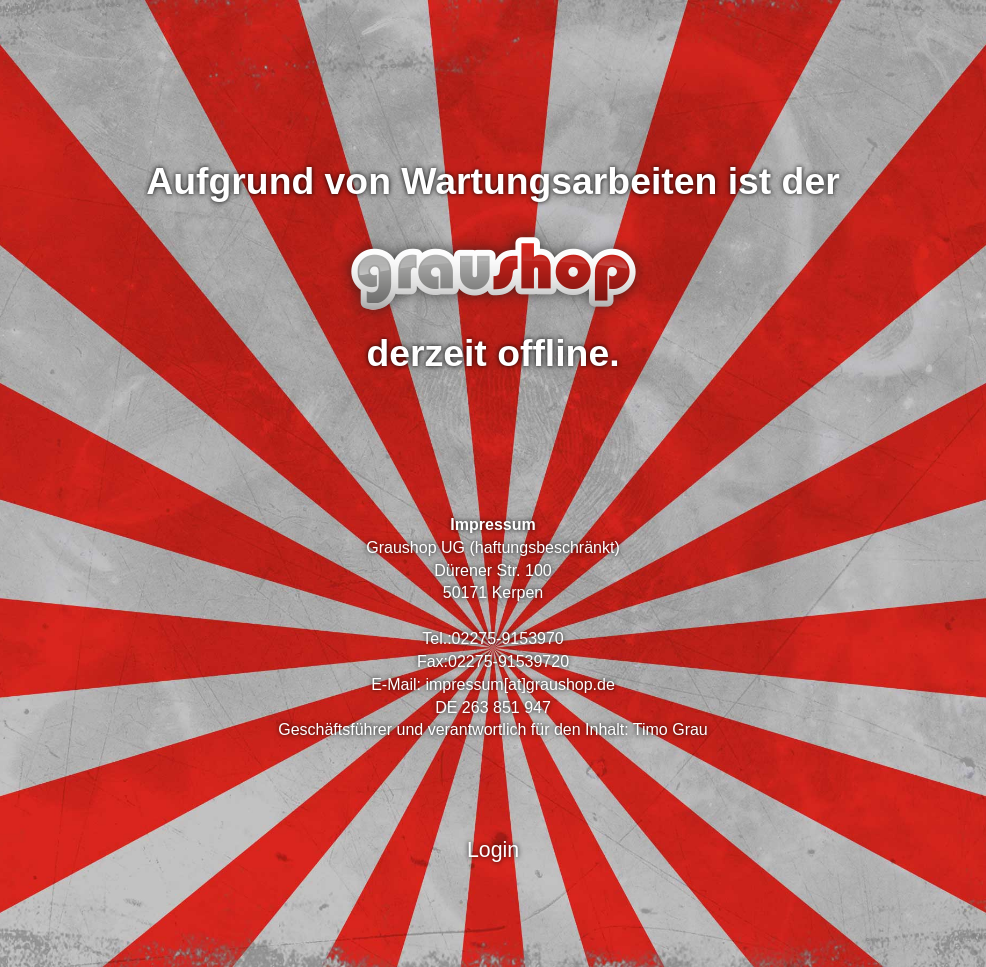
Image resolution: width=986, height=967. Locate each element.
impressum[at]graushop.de (519, 684)
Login (493, 850)
